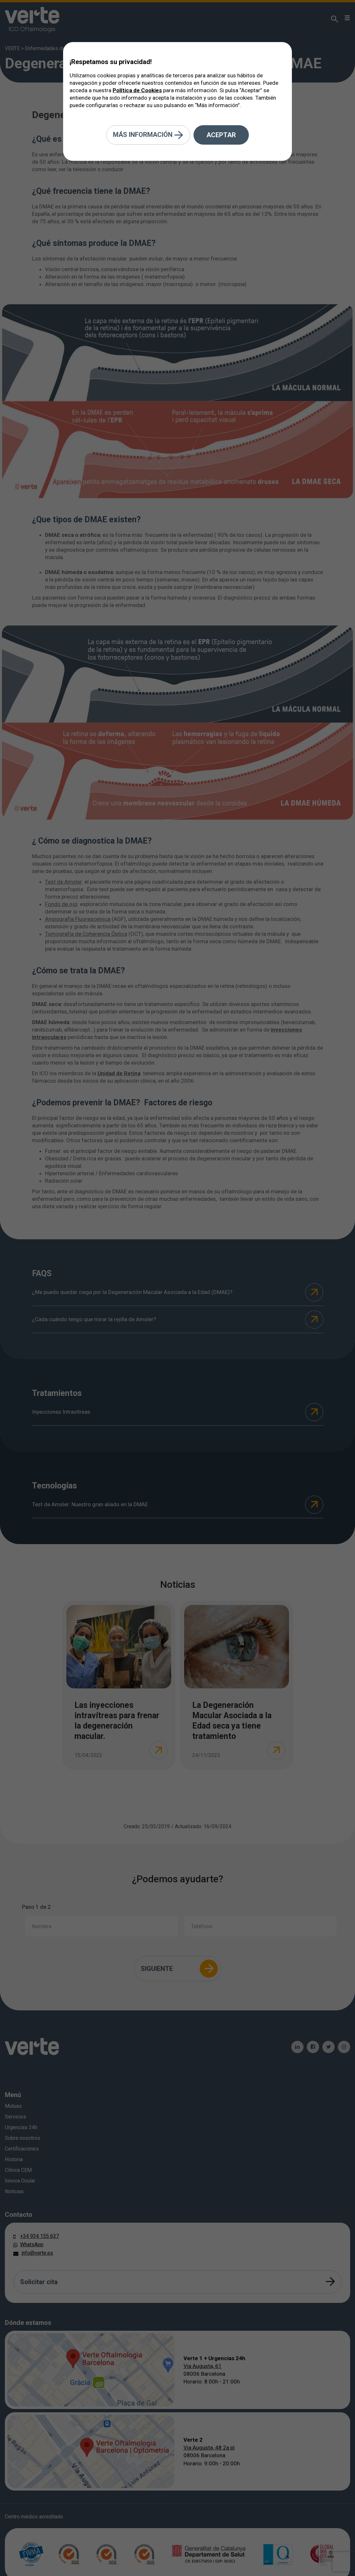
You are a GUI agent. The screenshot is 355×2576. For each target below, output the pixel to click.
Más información (148, 135)
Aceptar (221, 135)
